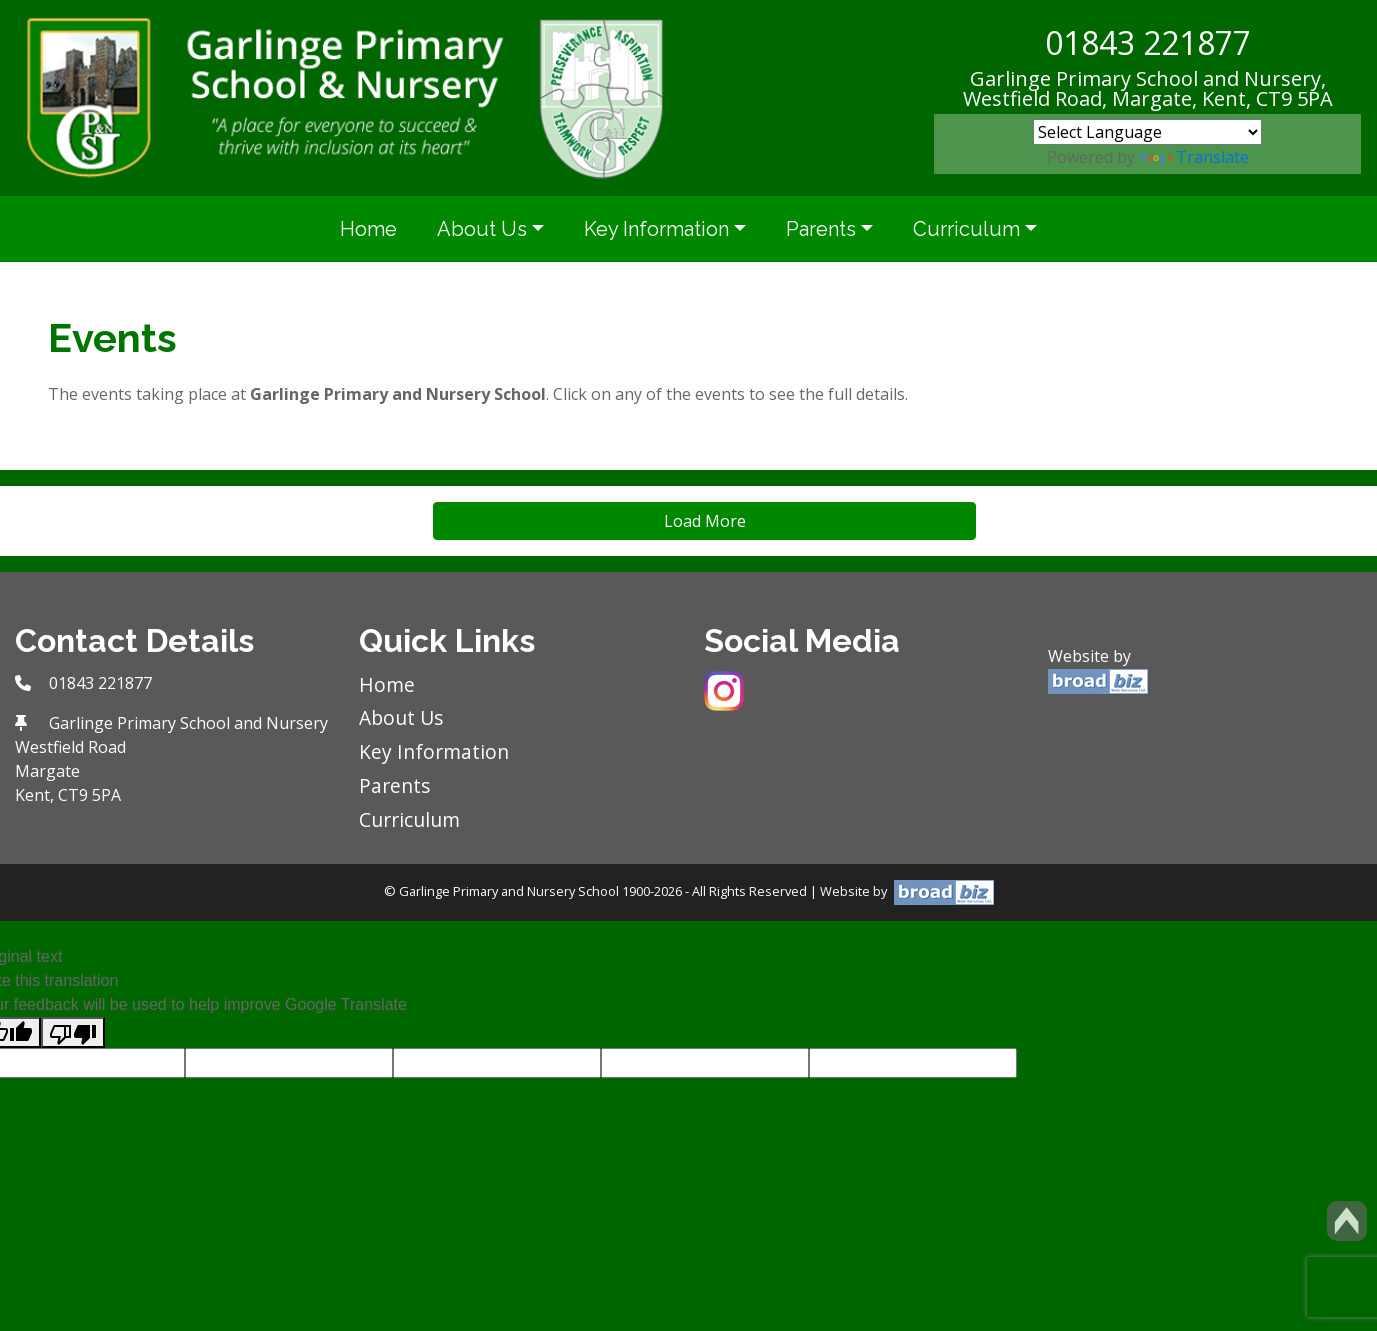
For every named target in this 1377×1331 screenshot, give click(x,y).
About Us (482, 229)
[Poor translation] (73, 1032)
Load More (705, 521)
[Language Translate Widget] (1147, 132)
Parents (821, 229)
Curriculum (966, 229)
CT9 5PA (1294, 98)
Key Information (656, 229)
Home (368, 229)
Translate (1194, 157)
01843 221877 (1148, 42)
